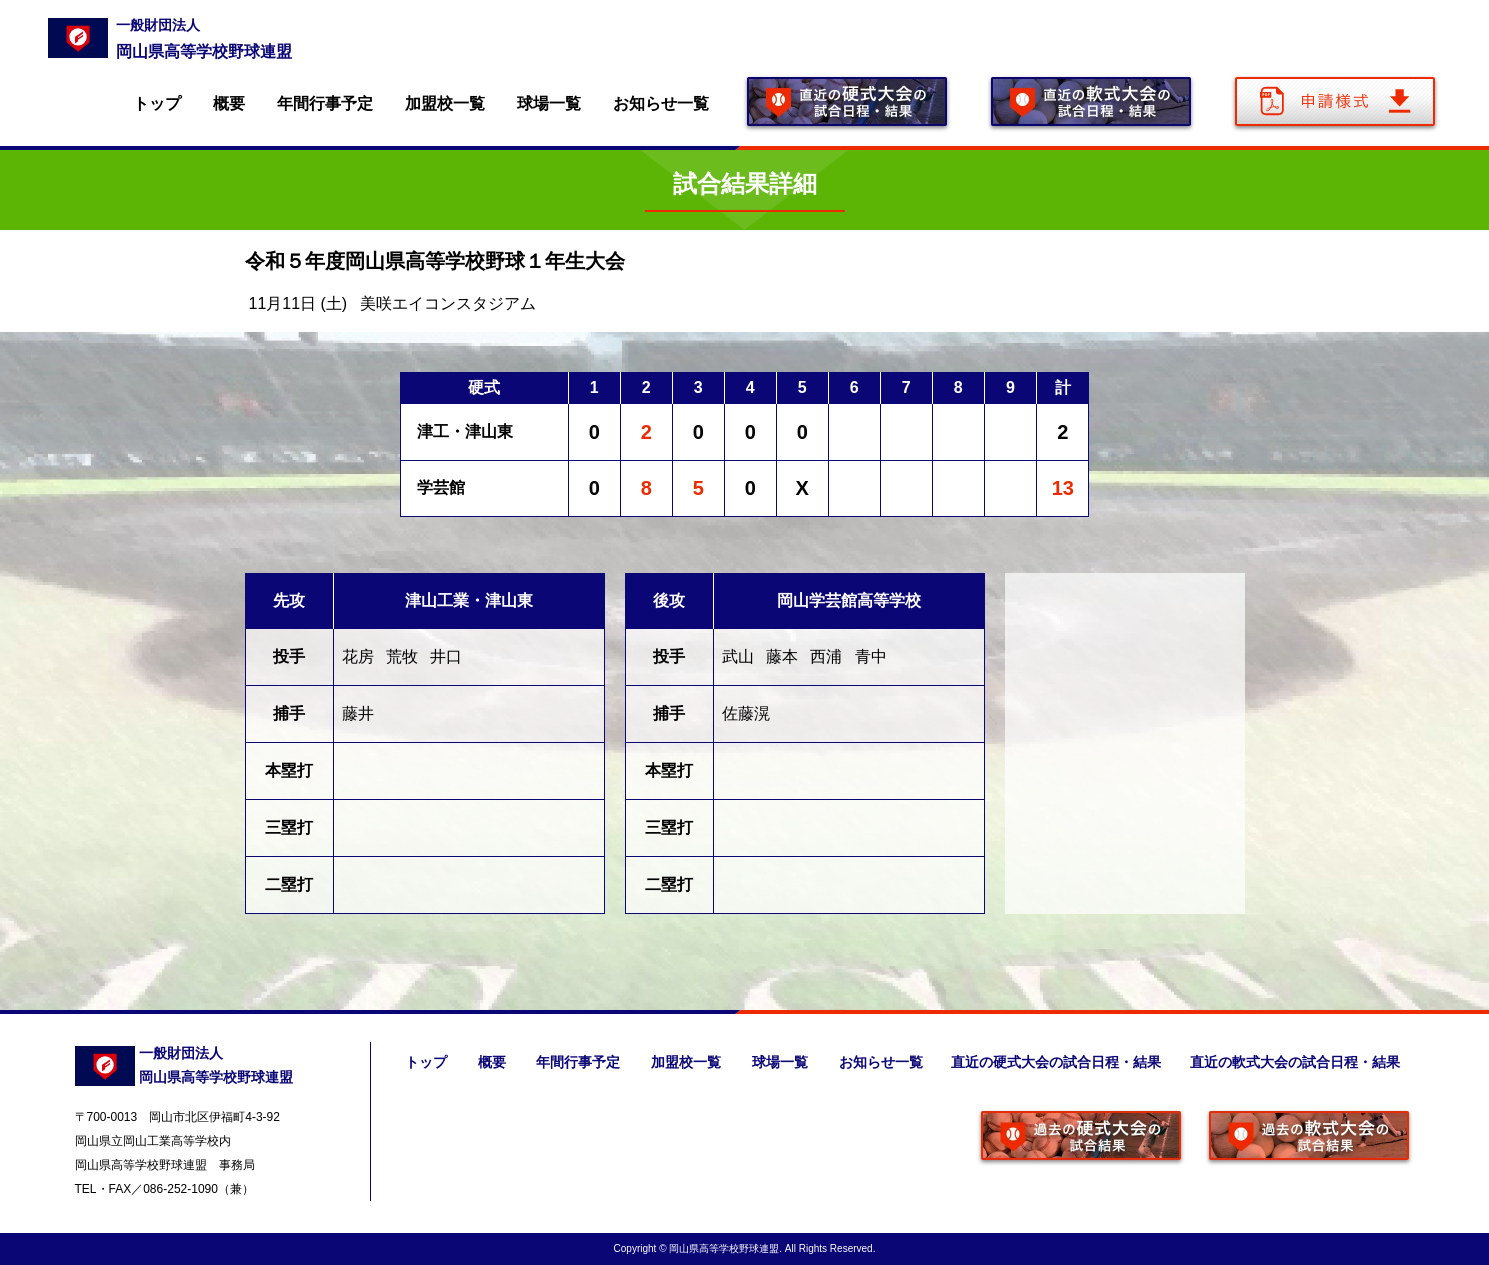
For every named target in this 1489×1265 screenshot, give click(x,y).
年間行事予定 (325, 103)
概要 (229, 103)
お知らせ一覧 (661, 103)
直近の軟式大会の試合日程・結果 (1294, 1062)
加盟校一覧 (445, 103)
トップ (157, 103)
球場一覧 (549, 103)
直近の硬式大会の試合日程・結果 (1052, 1062)
